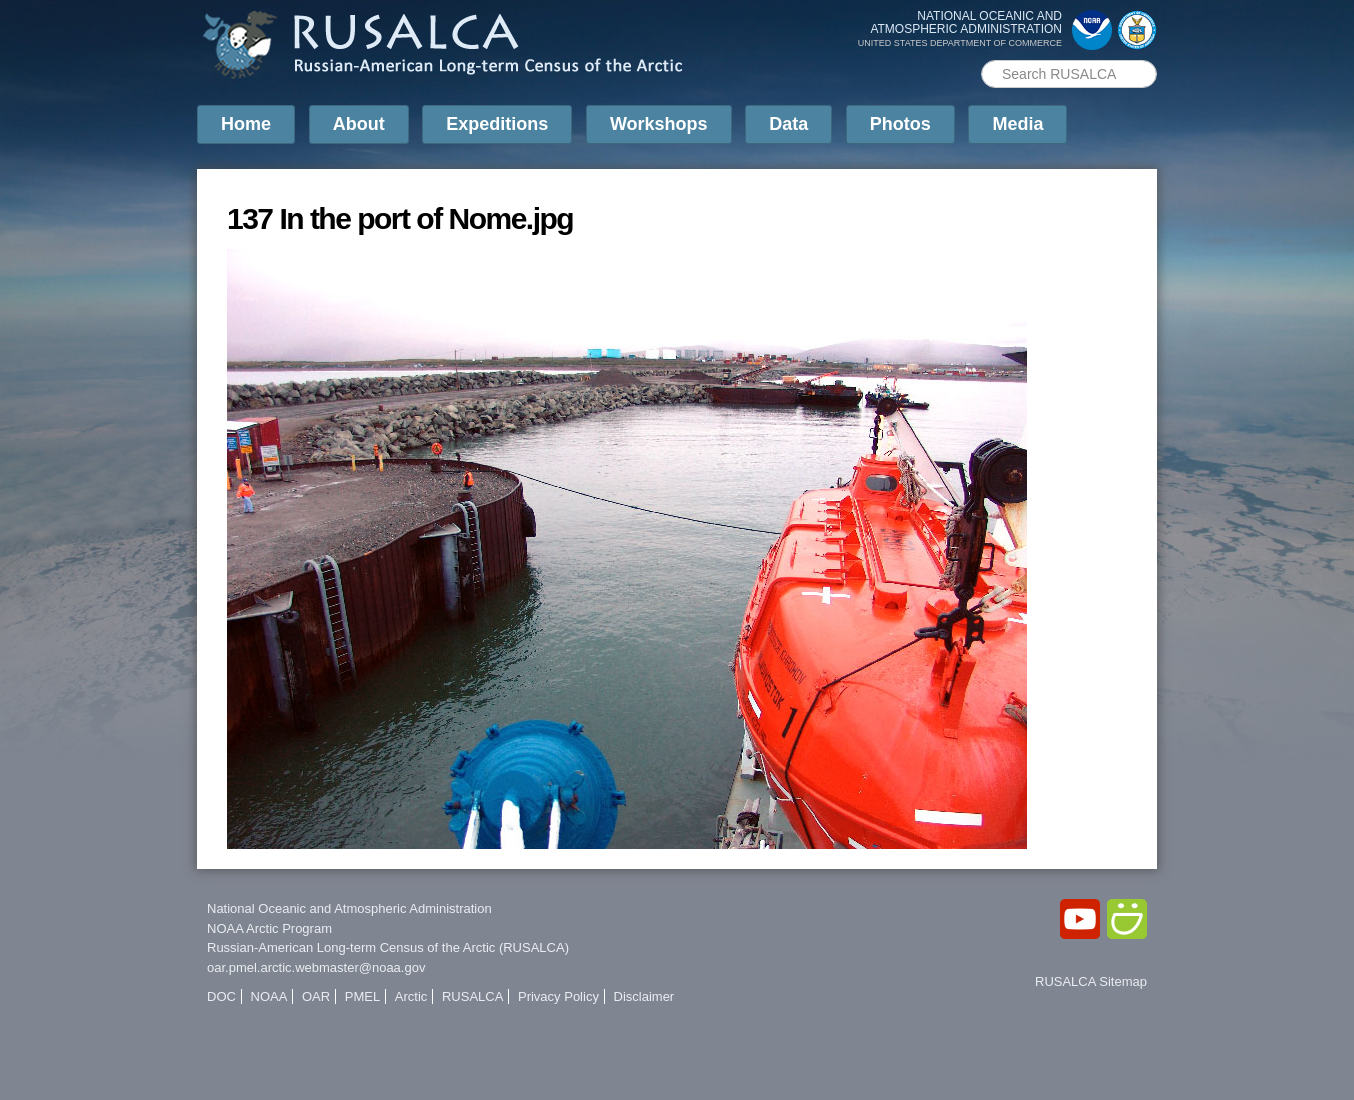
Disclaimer (644, 996)
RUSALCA (472, 996)
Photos (900, 124)
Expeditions (497, 124)
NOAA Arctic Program (269, 928)
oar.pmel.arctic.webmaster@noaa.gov (316, 967)
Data (788, 124)
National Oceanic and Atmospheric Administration (349, 908)
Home (246, 124)
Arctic (411, 996)
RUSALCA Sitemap (1091, 981)
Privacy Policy (558, 996)
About (359, 124)
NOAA (269, 996)
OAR (316, 996)
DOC (221, 996)
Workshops (659, 124)
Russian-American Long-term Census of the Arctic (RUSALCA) (388, 947)
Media (1017, 124)
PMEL (362, 996)
